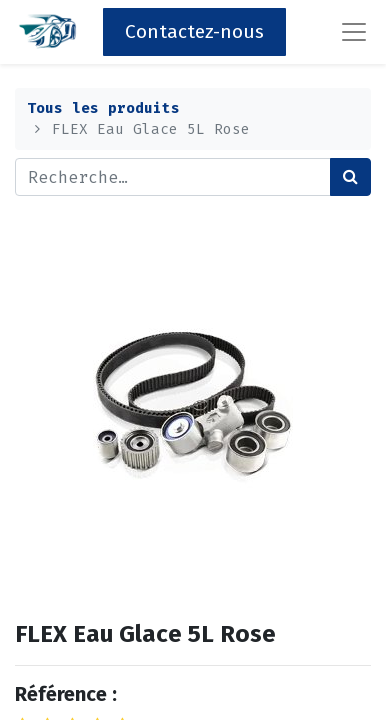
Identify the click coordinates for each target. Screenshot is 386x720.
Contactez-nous (194, 31)
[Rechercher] (350, 177)
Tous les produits (103, 108)
